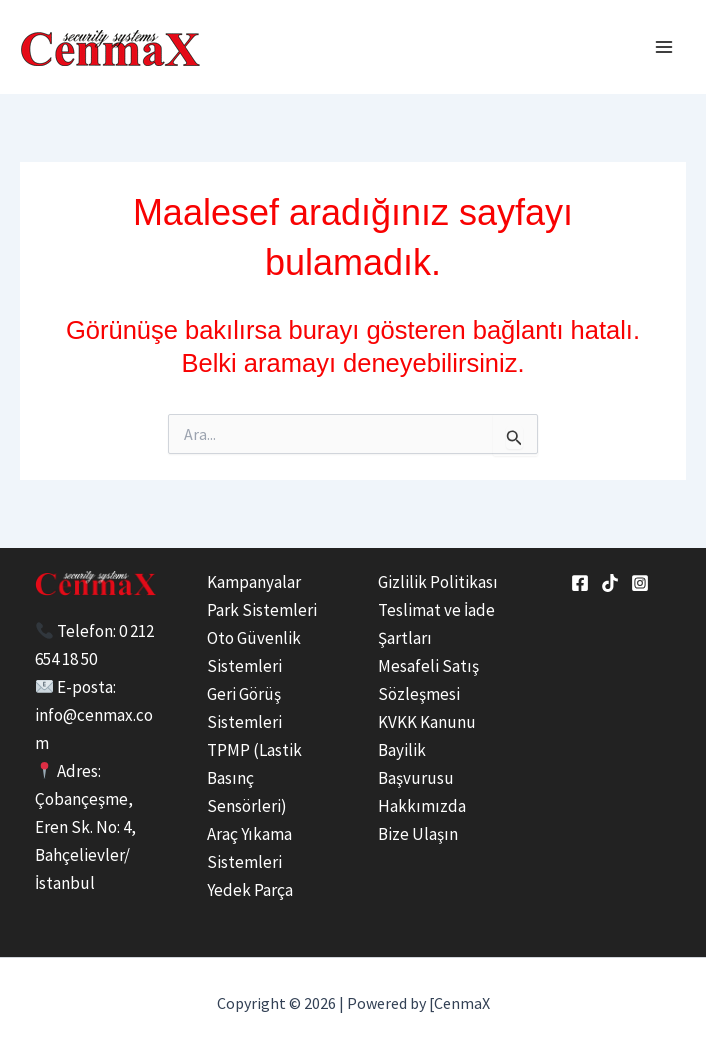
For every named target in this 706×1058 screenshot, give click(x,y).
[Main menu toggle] (664, 47)
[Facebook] (580, 583)
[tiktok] (610, 583)
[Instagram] (640, 583)
